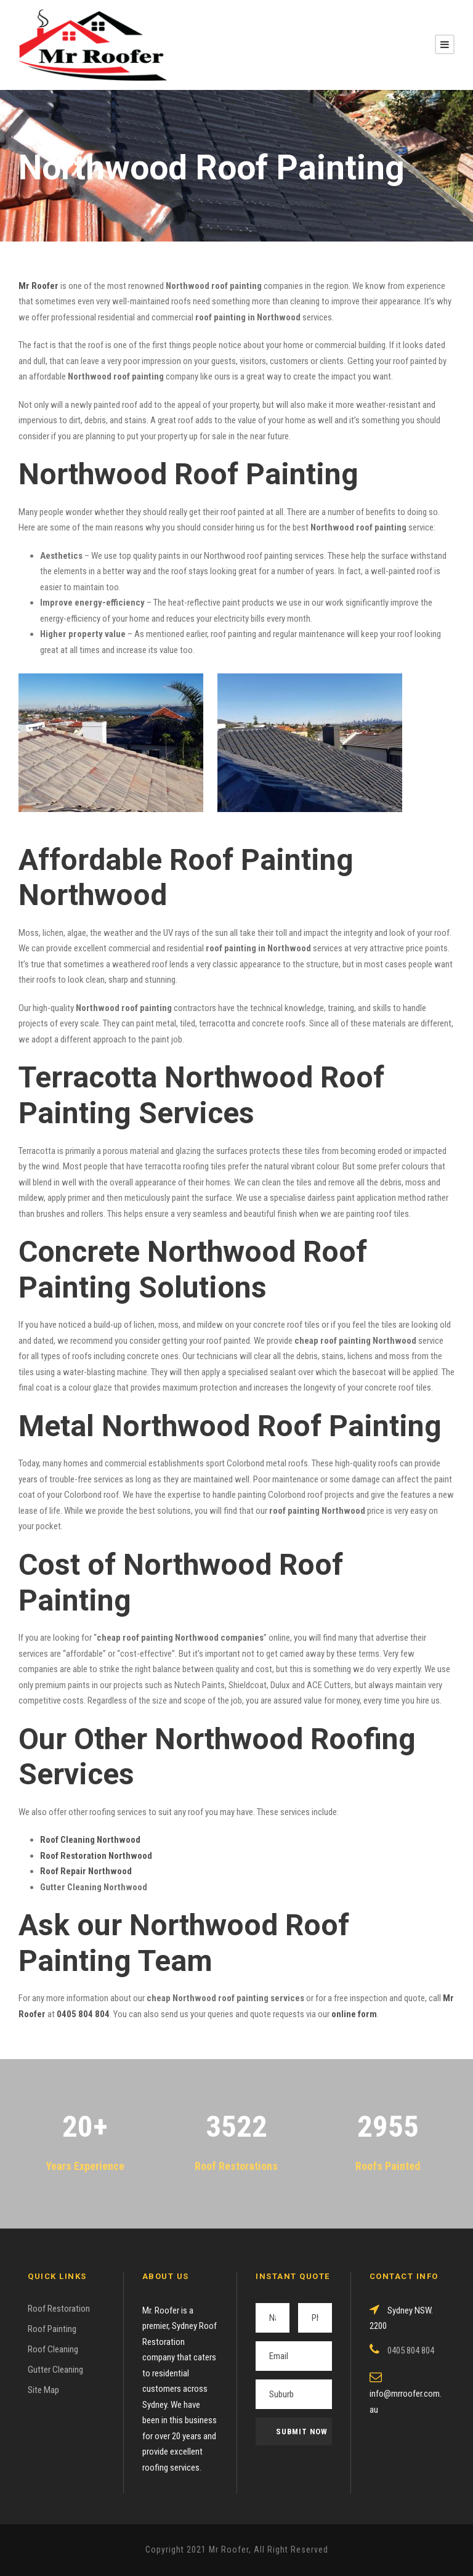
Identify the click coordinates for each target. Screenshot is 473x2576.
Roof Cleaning (53, 2349)
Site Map (43, 2389)
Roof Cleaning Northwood (90, 1839)
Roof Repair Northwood (86, 1871)
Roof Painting (52, 2328)
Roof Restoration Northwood (96, 1855)
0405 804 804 (83, 2014)
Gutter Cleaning (55, 2369)
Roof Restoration (59, 2308)
